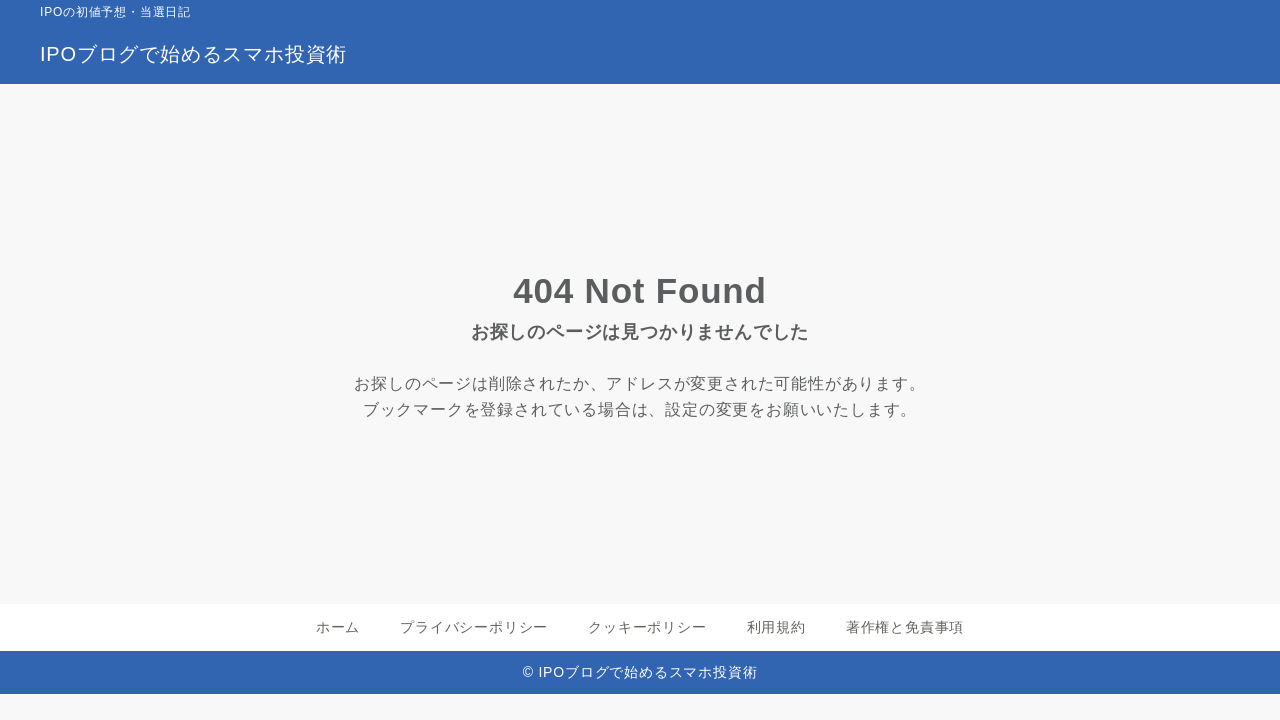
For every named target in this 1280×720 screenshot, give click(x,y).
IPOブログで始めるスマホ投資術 (193, 54)
